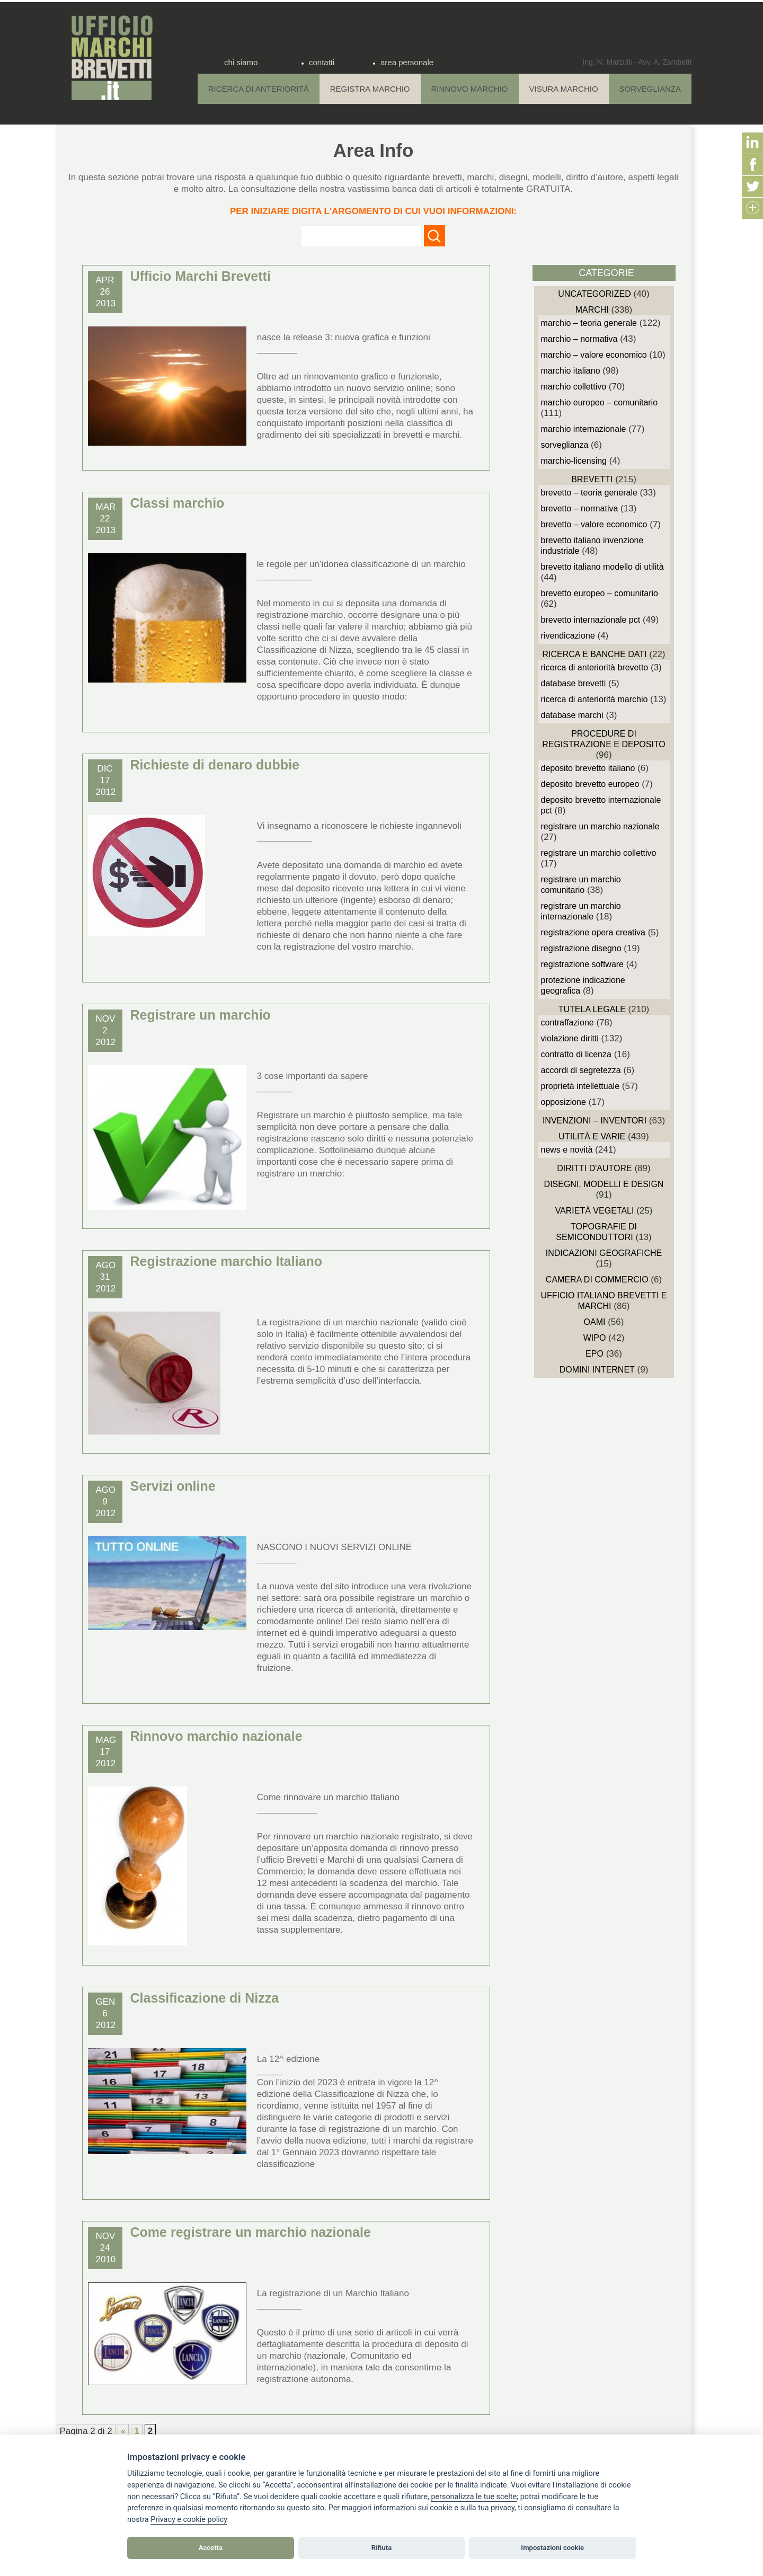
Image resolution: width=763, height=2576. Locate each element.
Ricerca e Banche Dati (594, 654)
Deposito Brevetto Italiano (588, 768)
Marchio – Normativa (579, 338)
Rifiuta (381, 2548)
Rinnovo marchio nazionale (216, 1736)
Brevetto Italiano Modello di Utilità (602, 566)
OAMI (595, 1321)
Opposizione (563, 1101)
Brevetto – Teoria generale (589, 492)
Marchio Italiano (570, 370)
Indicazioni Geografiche (604, 1253)
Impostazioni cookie (552, 2548)
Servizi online (173, 1486)
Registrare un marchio (200, 1014)
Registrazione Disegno (581, 948)
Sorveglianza (650, 88)
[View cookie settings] (474, 2497)
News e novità (567, 1149)
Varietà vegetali (594, 1210)
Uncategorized (594, 293)
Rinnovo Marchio (469, 88)
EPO (594, 1353)
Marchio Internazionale (583, 428)
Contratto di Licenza (576, 1054)
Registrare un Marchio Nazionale (600, 826)
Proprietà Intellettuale (580, 1086)
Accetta (211, 2548)
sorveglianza (565, 444)
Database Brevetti (573, 683)
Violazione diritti (570, 1038)
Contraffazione (567, 1022)
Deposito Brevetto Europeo (590, 784)
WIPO (594, 1337)
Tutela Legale (592, 1009)
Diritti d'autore (594, 1168)
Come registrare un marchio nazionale (250, 2232)
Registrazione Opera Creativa (593, 932)
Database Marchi (572, 715)
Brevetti (592, 479)
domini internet (597, 1369)
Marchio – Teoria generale (589, 322)
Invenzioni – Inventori (594, 1120)
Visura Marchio (563, 88)
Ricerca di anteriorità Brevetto (595, 667)
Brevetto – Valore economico (594, 524)
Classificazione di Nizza (204, 1997)
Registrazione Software (582, 964)
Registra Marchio (370, 88)
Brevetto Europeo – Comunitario (599, 593)
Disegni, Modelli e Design (604, 1184)
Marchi (592, 309)
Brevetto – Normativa (579, 508)
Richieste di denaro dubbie (215, 764)
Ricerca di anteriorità (258, 88)
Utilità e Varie (591, 1136)
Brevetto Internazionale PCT (591, 619)
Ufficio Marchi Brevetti (200, 276)
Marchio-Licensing (574, 460)
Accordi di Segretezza (581, 1070)
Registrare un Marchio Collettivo (598, 852)
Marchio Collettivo (574, 386)
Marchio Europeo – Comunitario (599, 402)
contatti (321, 62)
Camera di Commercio (597, 1279)
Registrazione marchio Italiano (226, 1261)
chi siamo (241, 62)
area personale (406, 62)
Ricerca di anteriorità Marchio (594, 699)
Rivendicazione (568, 635)
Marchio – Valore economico (594, 354)
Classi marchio (177, 502)
